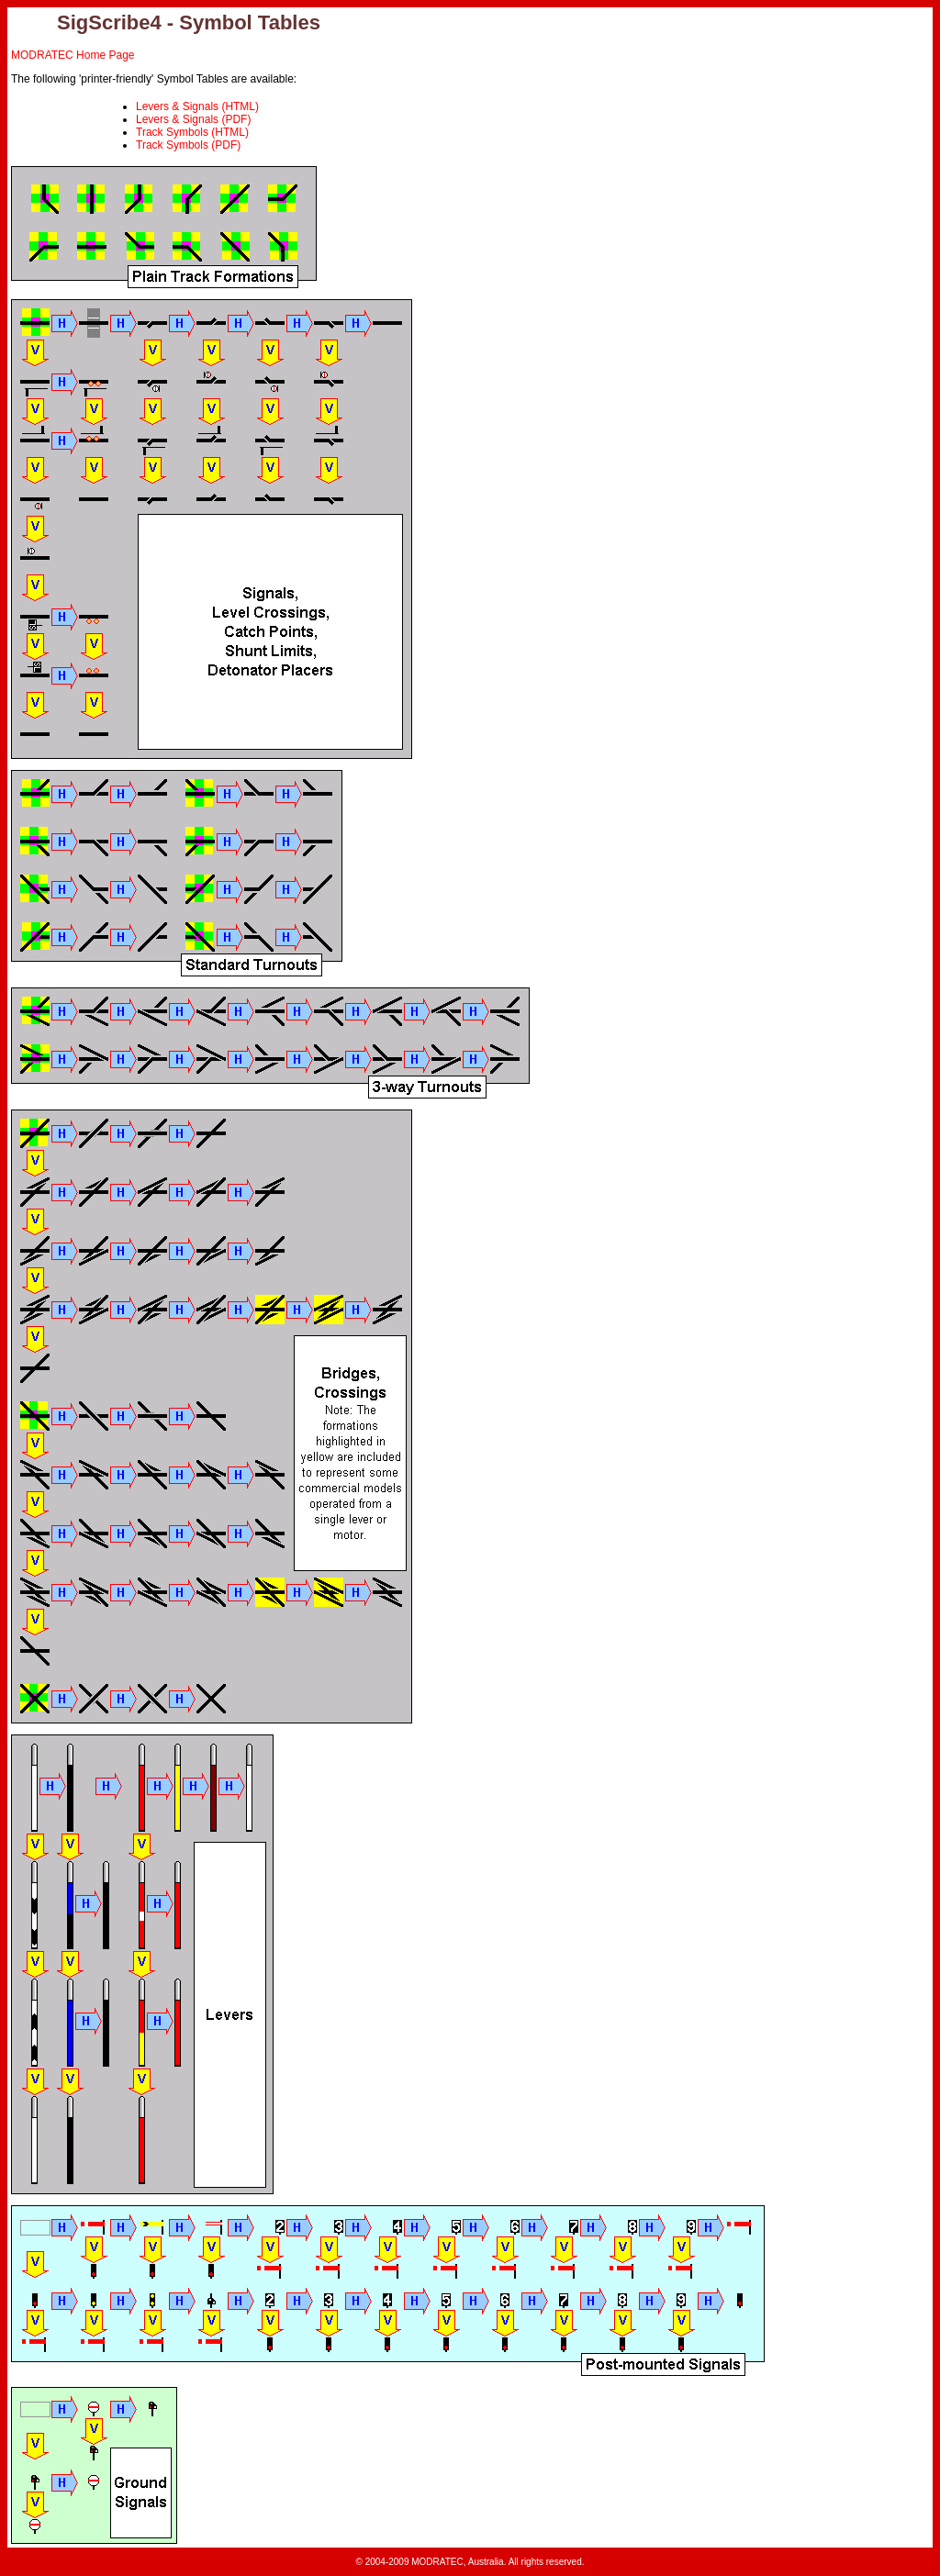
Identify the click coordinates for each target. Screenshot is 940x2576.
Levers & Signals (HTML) (197, 106)
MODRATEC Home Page (72, 55)
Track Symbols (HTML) (192, 132)
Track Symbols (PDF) (188, 145)
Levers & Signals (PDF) (193, 119)
